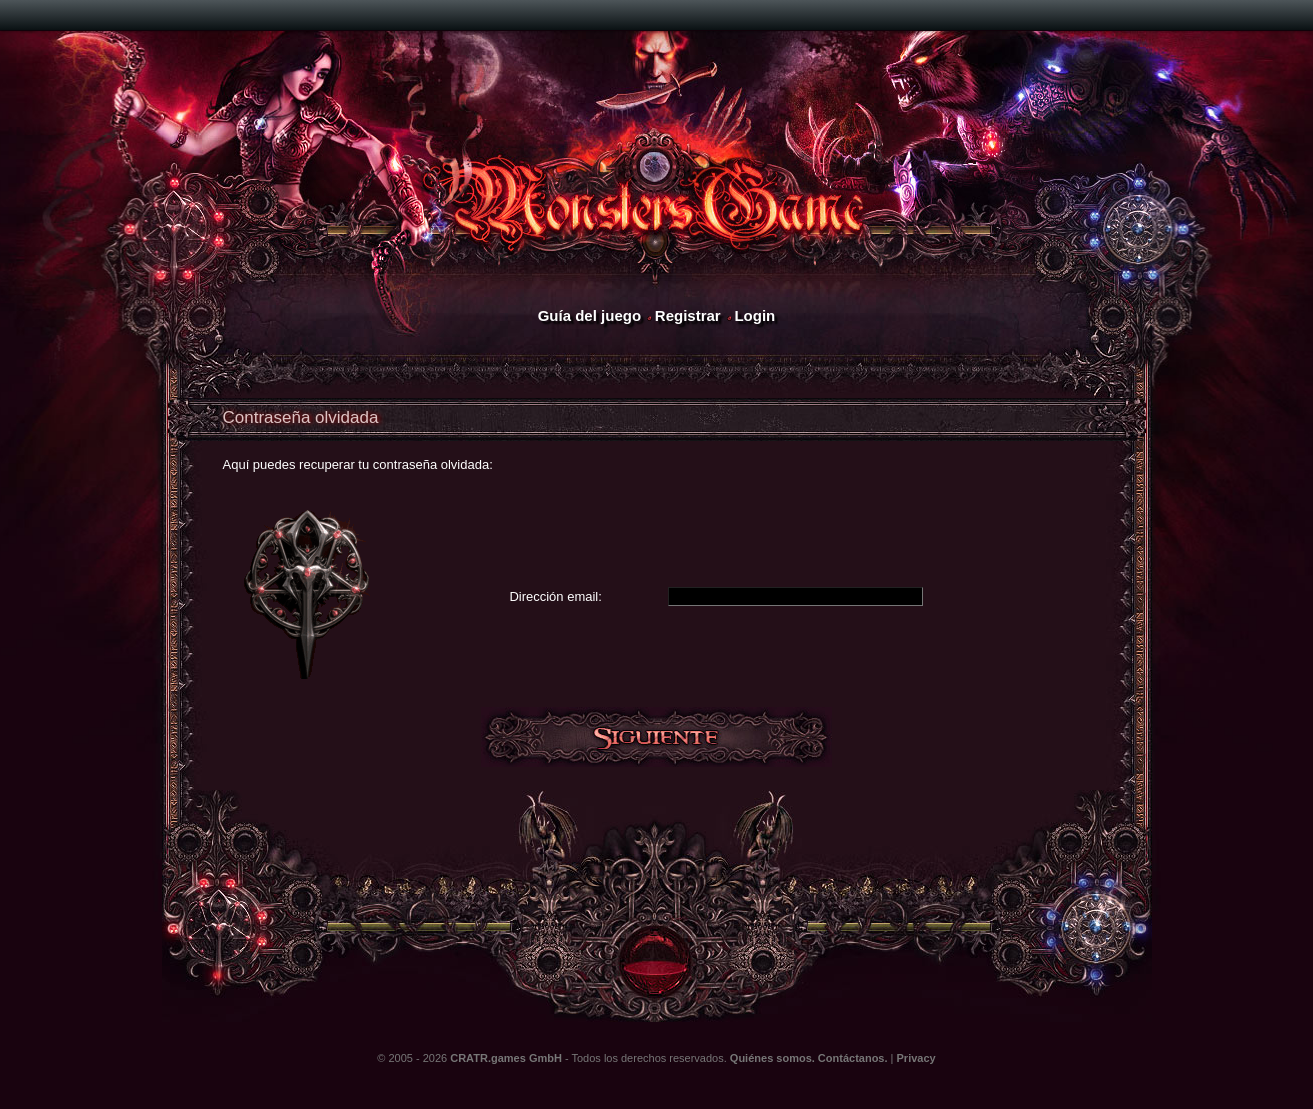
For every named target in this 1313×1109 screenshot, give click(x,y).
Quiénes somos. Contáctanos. (809, 1058)
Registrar (688, 315)
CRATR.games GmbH (506, 1058)
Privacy (916, 1058)
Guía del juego (589, 315)
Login (754, 315)
